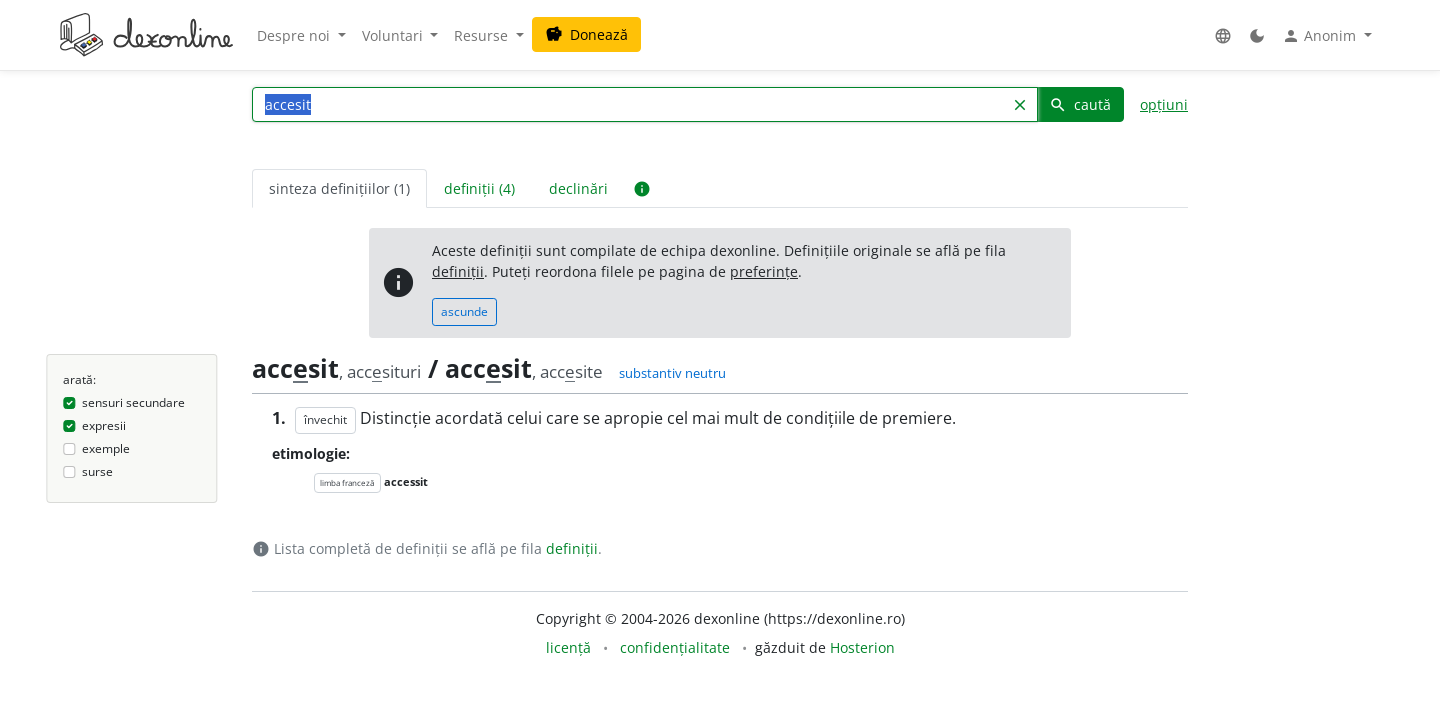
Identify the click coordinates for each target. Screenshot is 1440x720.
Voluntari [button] (394, 35)
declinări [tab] (578, 188)
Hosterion (862, 647)
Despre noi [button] (295, 35)
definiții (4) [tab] (479, 188)
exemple (106, 448)
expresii (104, 425)
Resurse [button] (483, 35)
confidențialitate (675, 647)
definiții (458, 271)
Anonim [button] (1321, 36)
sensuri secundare (133, 402)
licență (568, 647)
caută (1080, 104)
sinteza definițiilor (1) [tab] (339, 188)
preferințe (764, 271)
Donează (586, 34)
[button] (1223, 35)
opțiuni (1164, 104)
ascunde (464, 311)
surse (97, 471)
